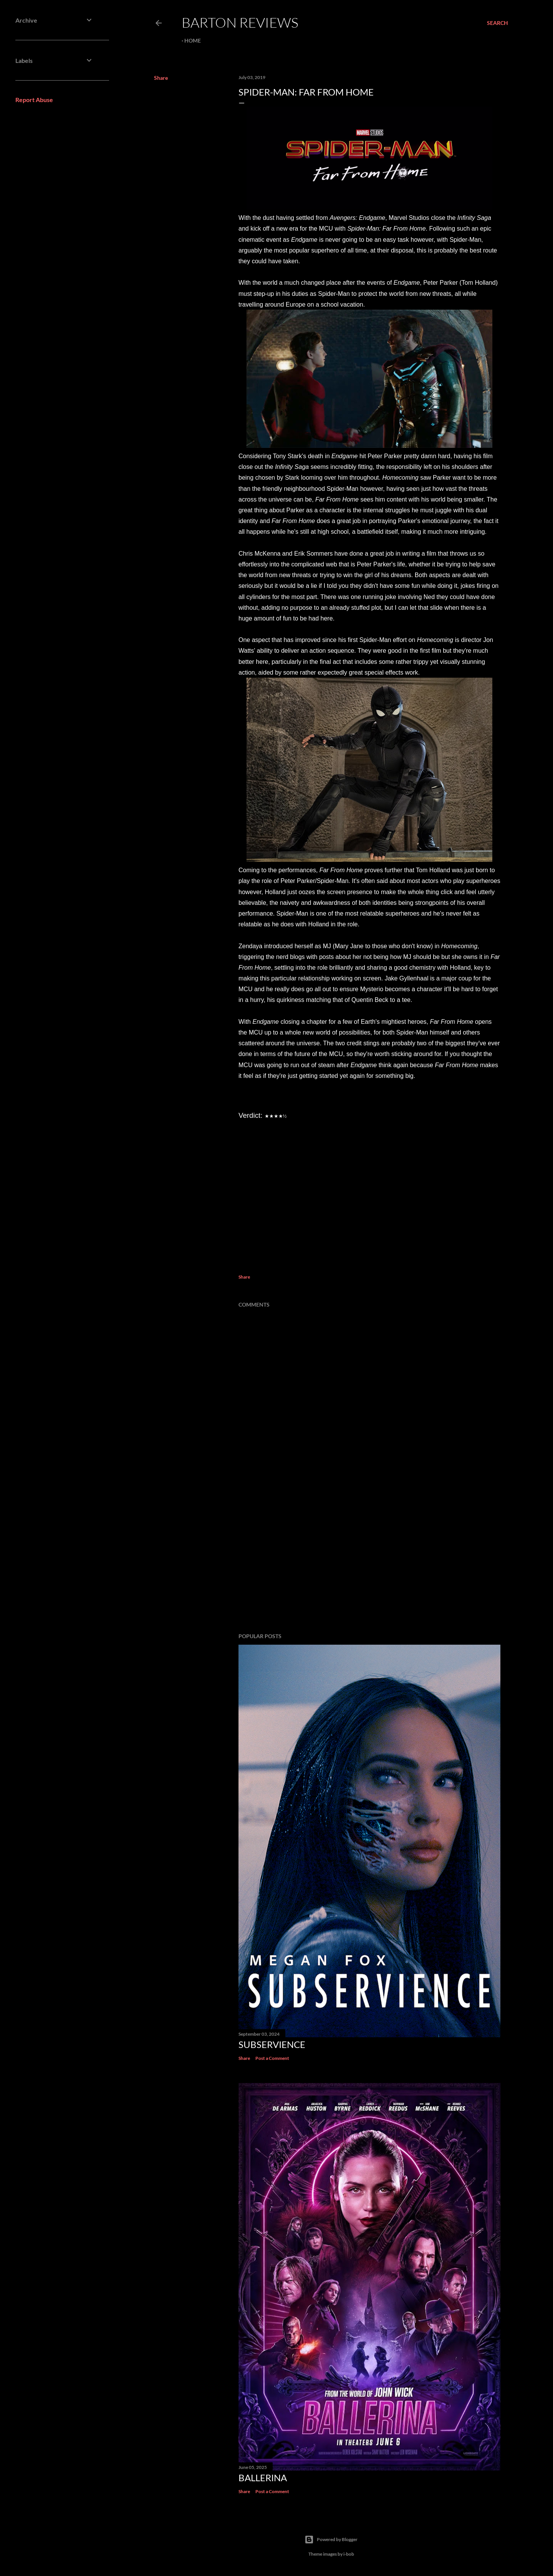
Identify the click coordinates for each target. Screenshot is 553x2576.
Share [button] (161, 77)
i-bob (348, 2554)
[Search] (497, 23)
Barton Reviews (240, 22)
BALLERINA (262, 2477)
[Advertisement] (369, 1560)
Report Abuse (34, 99)
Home (192, 40)
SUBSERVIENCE (271, 2044)
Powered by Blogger (331, 2539)
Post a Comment (272, 2058)
